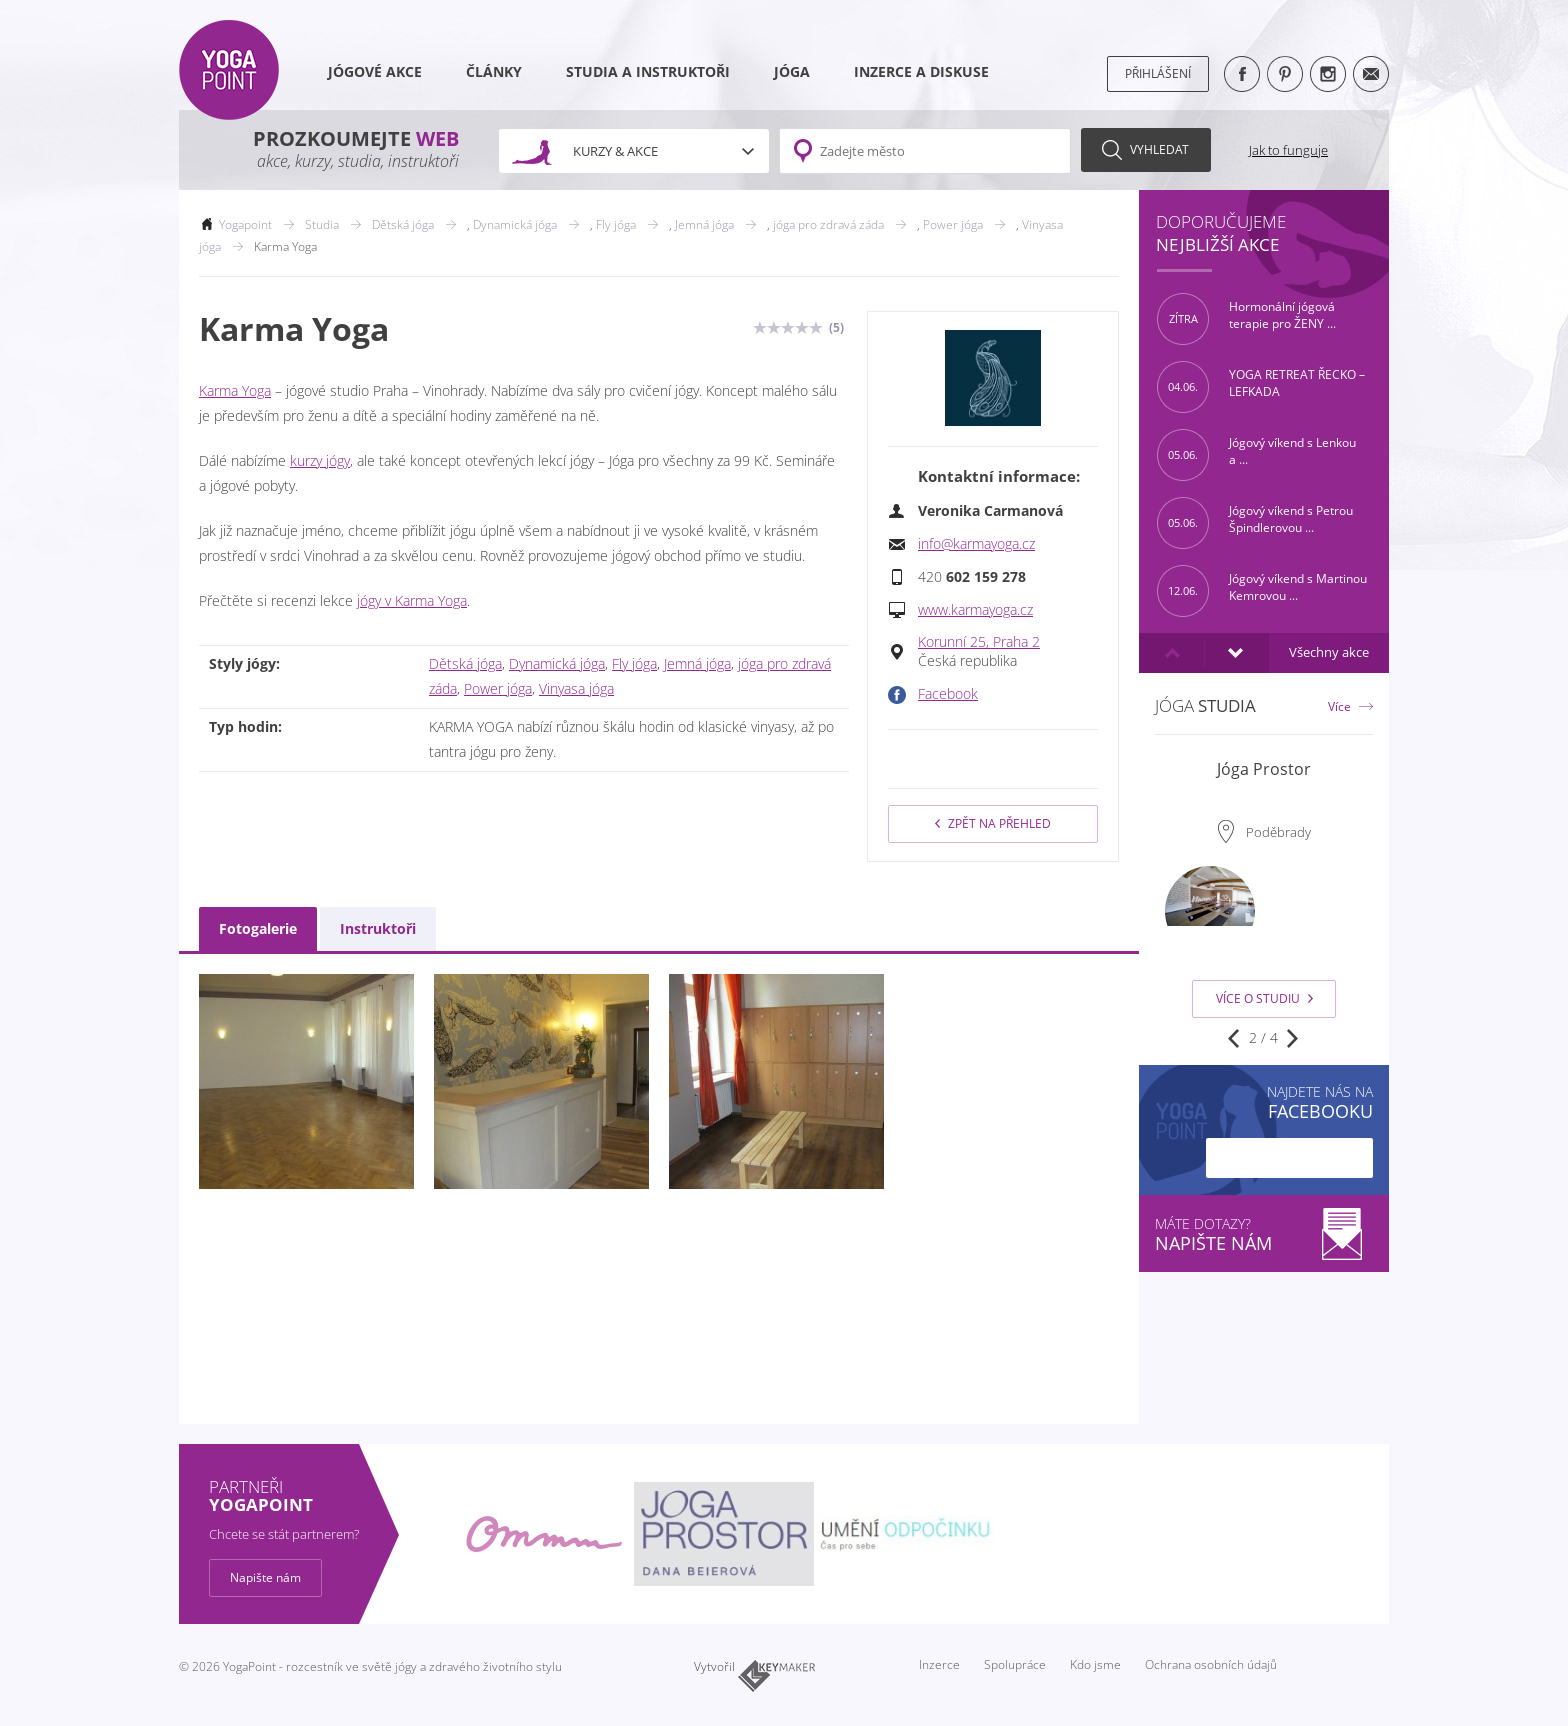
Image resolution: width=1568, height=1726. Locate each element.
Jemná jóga (697, 664)
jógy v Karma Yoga (412, 601)
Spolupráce (1015, 1664)
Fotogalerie (258, 928)
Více (1339, 706)
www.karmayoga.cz (975, 610)
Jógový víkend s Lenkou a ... (1256, 455)
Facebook (948, 694)
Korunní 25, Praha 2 (979, 642)
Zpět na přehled (993, 823)
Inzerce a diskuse (921, 72)
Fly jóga (634, 664)
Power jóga (498, 689)
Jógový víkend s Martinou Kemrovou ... (1262, 591)
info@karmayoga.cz (976, 544)
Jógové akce (375, 72)
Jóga (792, 72)
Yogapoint (245, 224)
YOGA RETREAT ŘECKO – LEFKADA (1261, 387)
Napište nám (265, 1577)
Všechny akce (1329, 652)
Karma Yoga (235, 391)
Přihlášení (1158, 73)
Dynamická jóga (557, 664)
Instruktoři (378, 928)
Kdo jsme (1095, 1664)
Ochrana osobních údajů (1211, 1664)
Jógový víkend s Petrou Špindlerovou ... (1255, 523)
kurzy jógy (320, 461)
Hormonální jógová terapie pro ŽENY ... (1246, 319)
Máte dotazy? (1264, 1234)
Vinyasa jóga (576, 689)
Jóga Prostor (1264, 769)
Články (494, 72)
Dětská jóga (465, 664)
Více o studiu (1264, 998)
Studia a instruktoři (648, 72)
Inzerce (939, 1664)
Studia (322, 224)
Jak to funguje (1288, 150)
